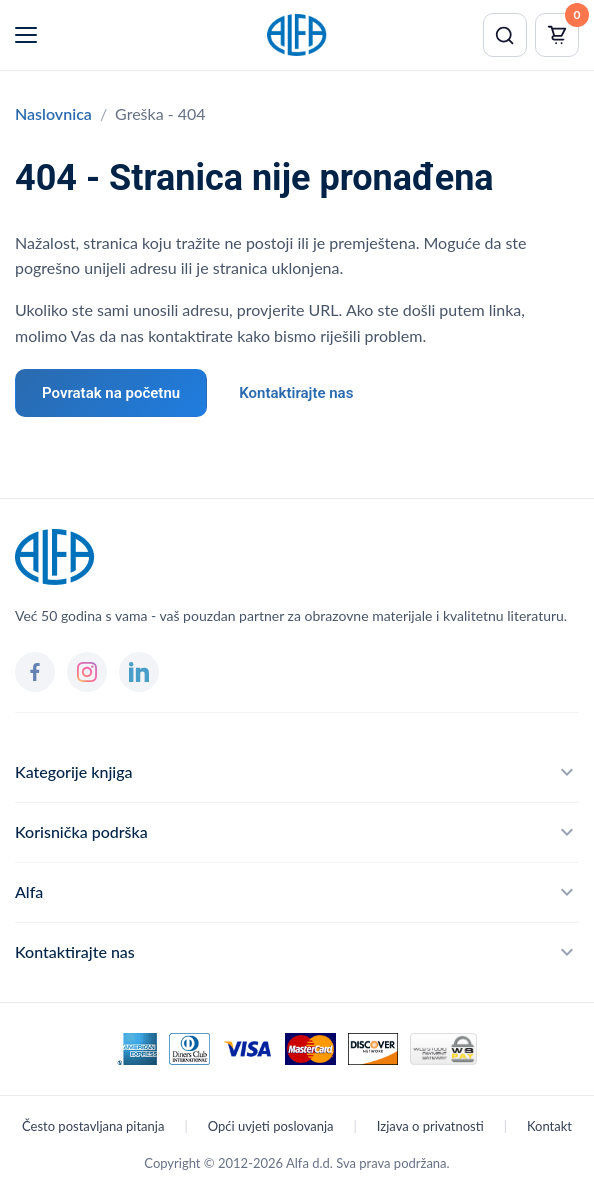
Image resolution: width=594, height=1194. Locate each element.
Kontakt (549, 1126)
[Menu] (26, 35)
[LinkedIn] (139, 672)
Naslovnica (53, 113)
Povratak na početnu (111, 393)
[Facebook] (35, 672)
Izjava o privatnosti (430, 1126)
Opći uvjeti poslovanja (271, 1126)
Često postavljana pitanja (93, 1126)
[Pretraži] (505, 35)
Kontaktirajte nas (296, 393)
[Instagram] (87, 672)
